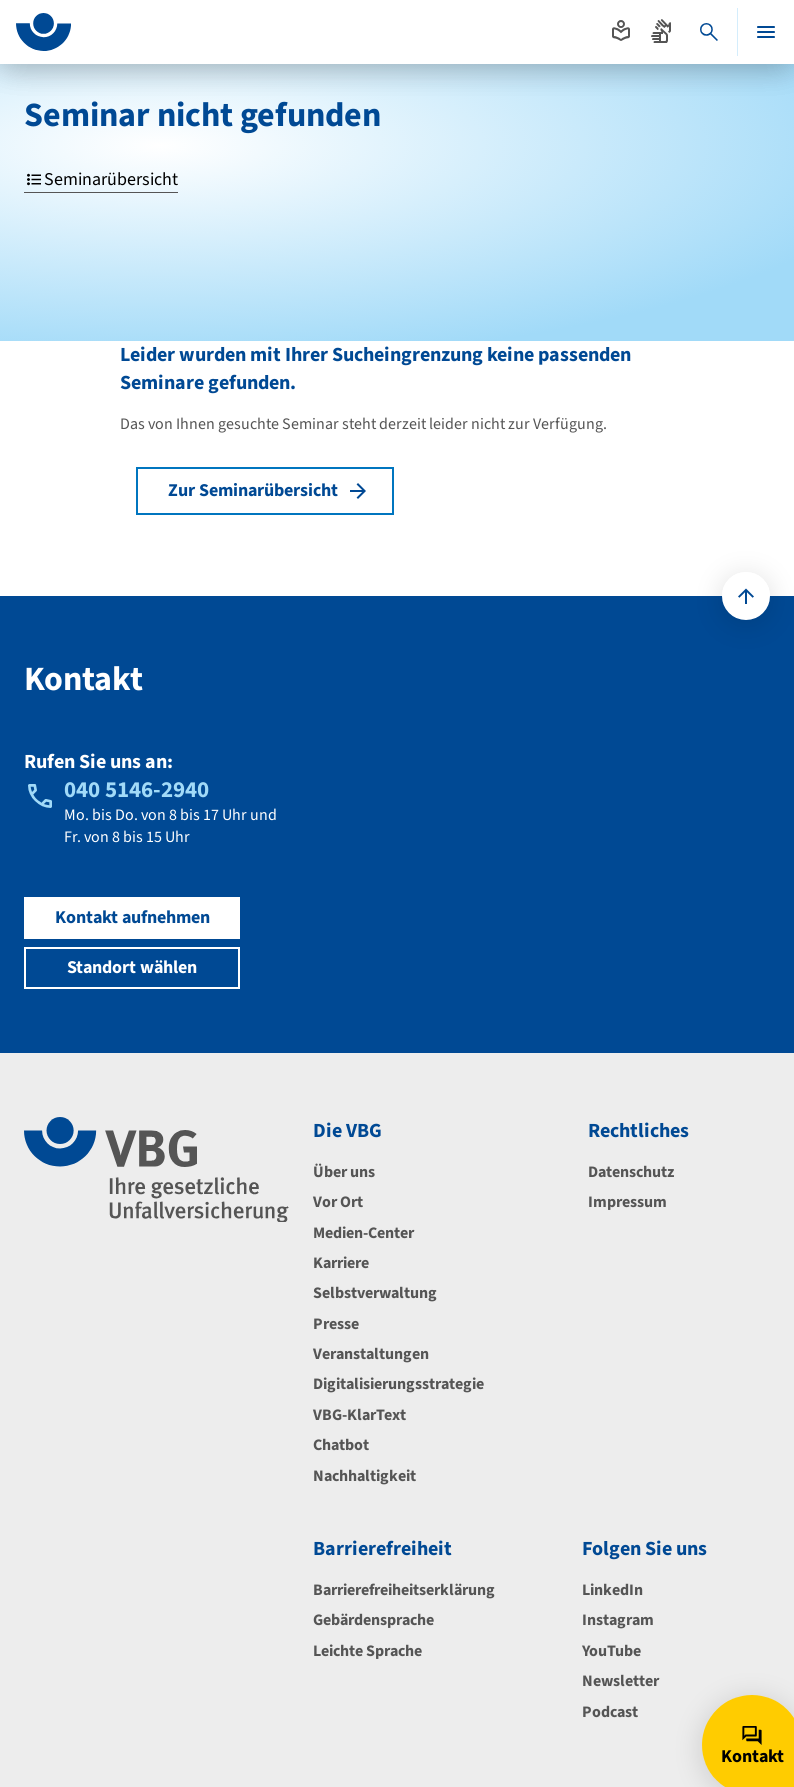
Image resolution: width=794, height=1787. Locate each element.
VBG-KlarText (359, 1415)
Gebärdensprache (373, 1620)
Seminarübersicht (101, 180)
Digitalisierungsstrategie (398, 1384)
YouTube (611, 1651)
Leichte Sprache (367, 1651)
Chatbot (341, 1445)
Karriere (341, 1263)
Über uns (344, 1172)
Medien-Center (363, 1233)
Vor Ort (338, 1202)
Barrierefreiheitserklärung (404, 1590)
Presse (336, 1324)
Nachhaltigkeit (364, 1476)
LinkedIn (612, 1590)
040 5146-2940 (136, 789)
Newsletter (620, 1681)
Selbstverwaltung (375, 1293)
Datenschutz (631, 1172)
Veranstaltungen (371, 1354)
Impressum (627, 1202)
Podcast (610, 1712)
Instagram (618, 1620)
